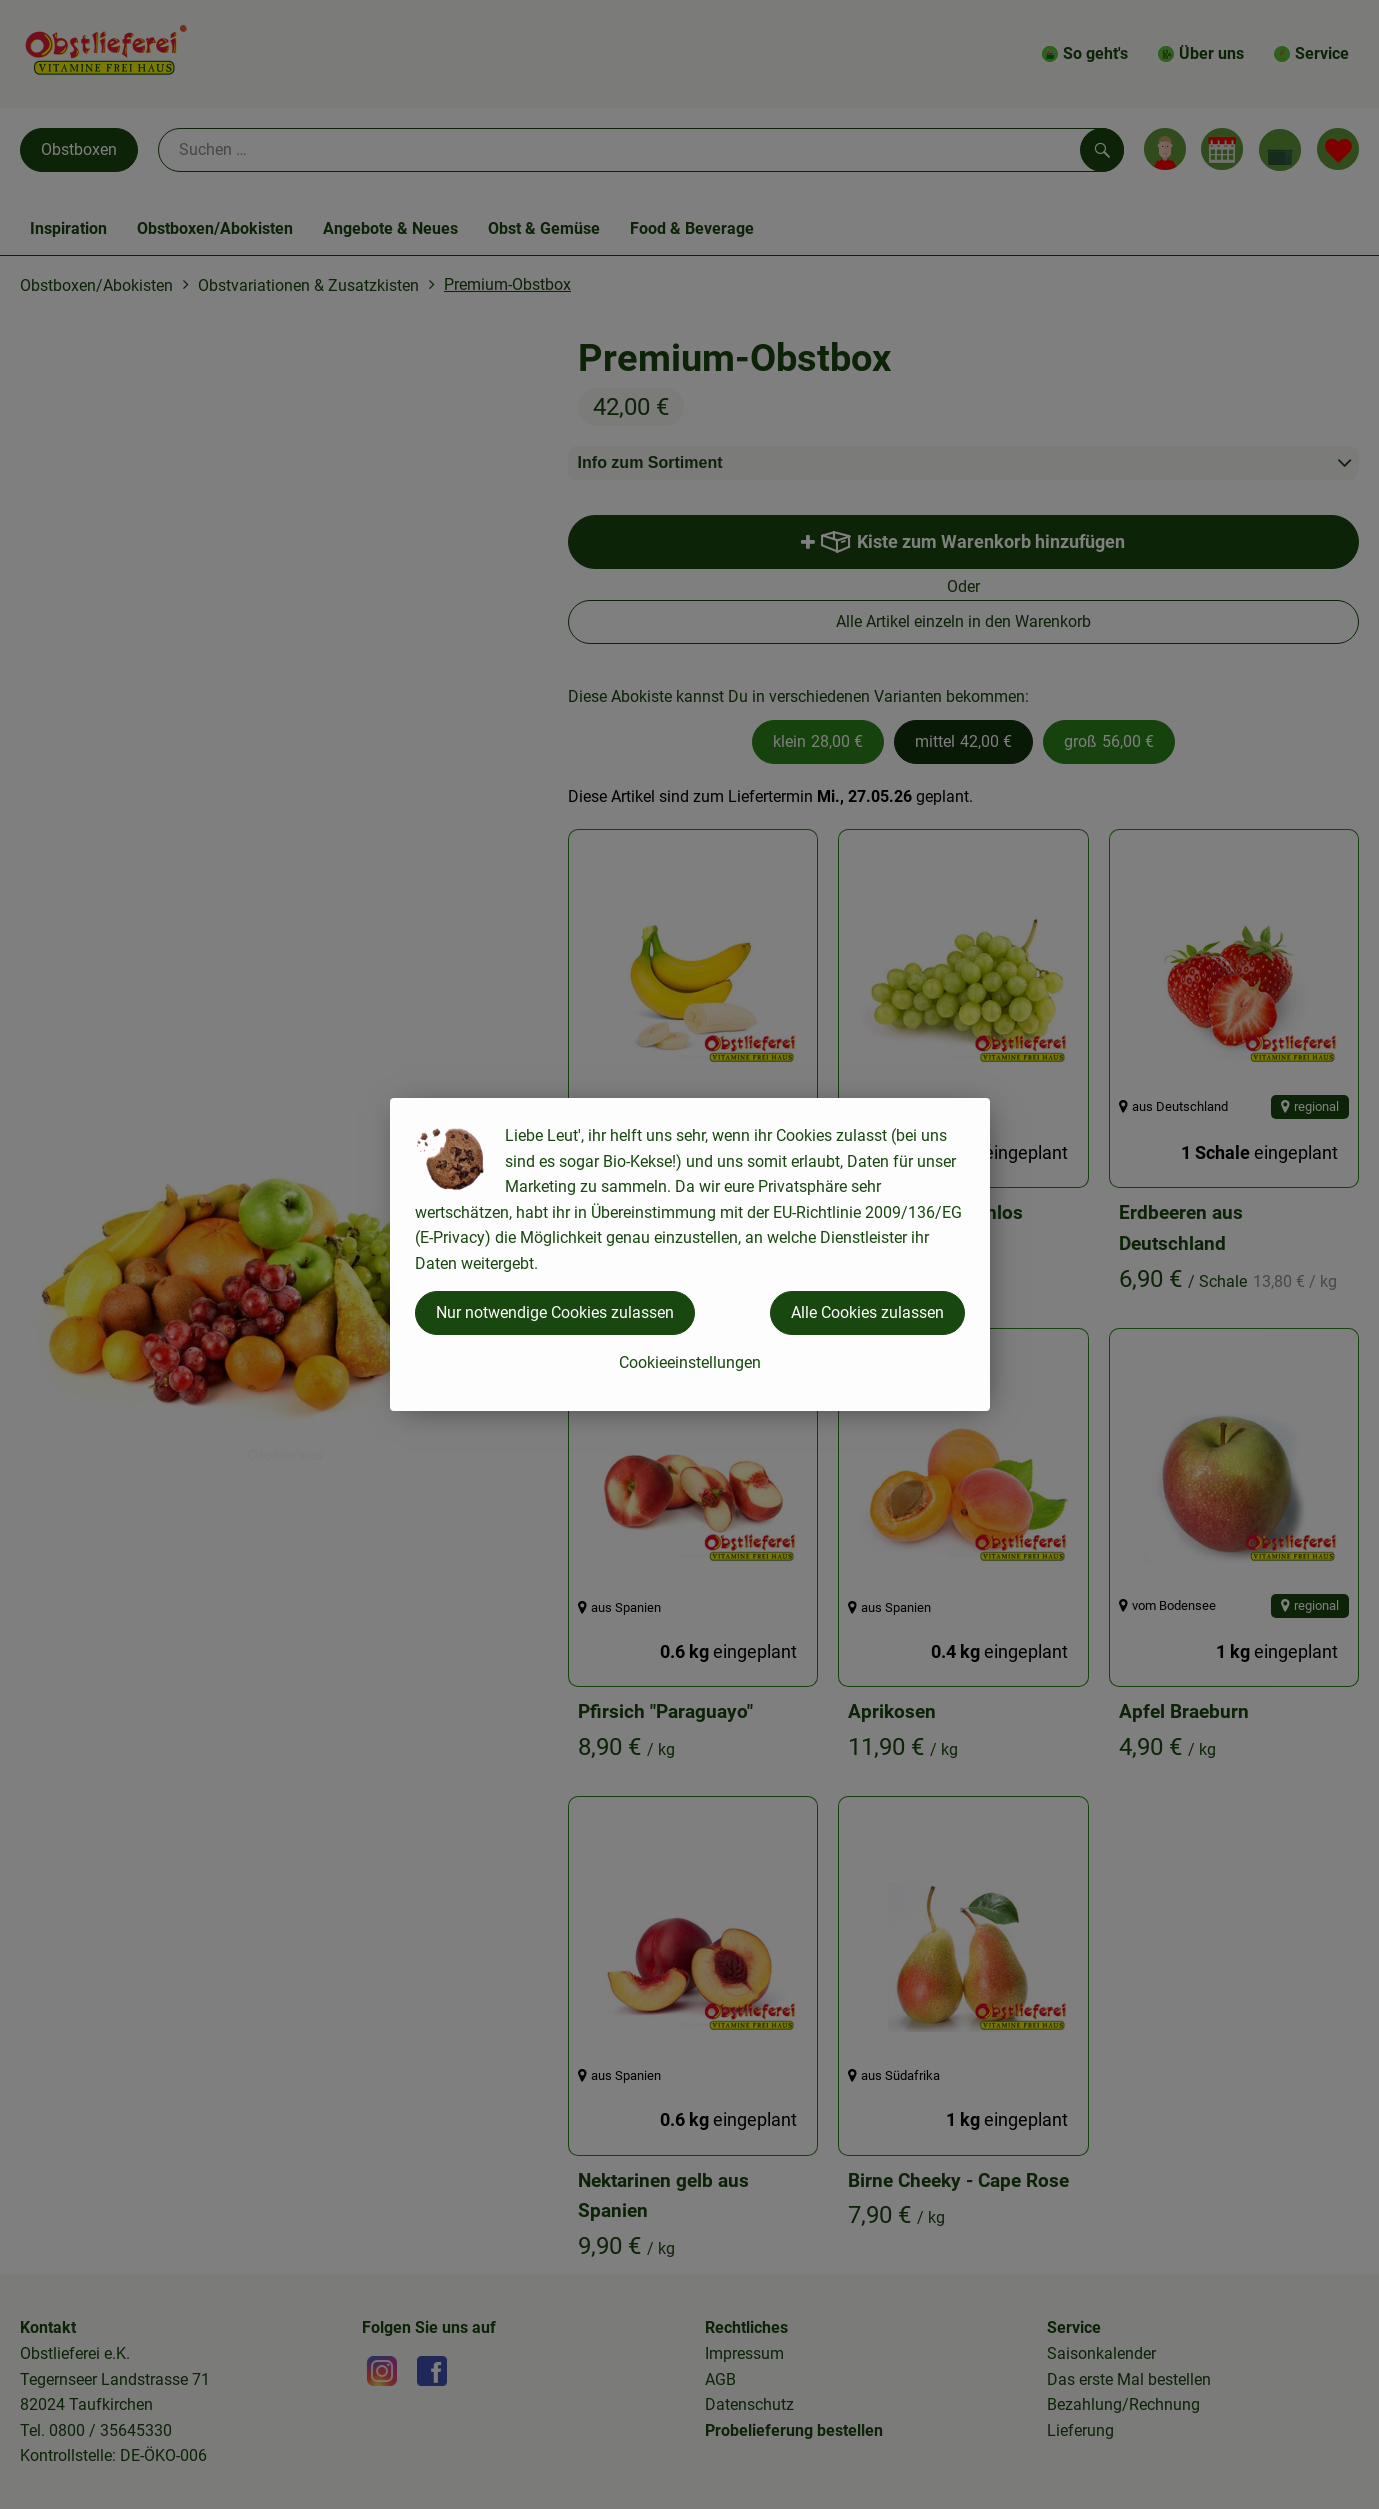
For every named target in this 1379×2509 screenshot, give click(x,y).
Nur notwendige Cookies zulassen (555, 1312)
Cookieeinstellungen (690, 1362)
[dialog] (689, 1254)
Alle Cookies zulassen (867, 1312)
